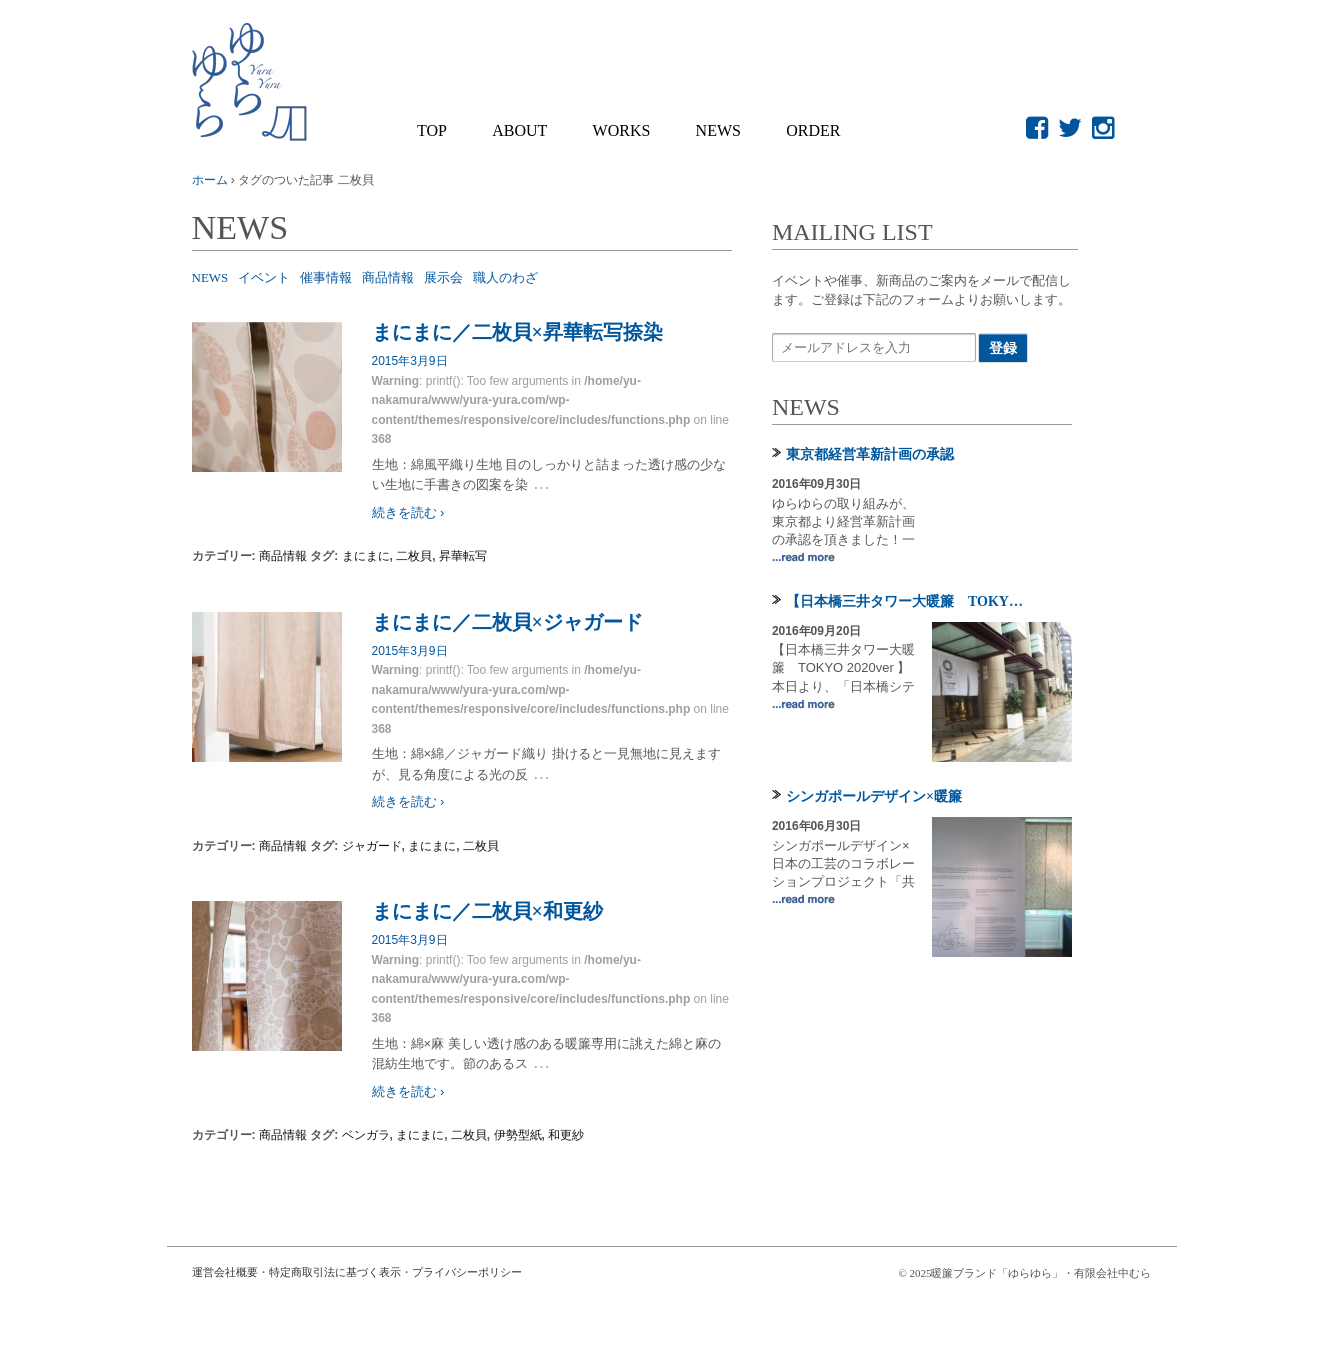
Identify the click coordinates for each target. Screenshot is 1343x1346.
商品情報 (388, 277)
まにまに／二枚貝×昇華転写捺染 (517, 332)
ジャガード (372, 846)
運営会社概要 (225, 1272)
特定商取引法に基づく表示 (335, 1272)
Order (813, 130)
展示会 (443, 277)
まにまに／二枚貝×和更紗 (487, 911)
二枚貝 (414, 556)
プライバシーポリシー (467, 1272)
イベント (264, 277)
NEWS (718, 130)
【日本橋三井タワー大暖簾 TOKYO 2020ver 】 (909, 601)
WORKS (622, 130)
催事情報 (326, 277)
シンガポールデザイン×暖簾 (874, 796)
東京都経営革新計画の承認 (870, 454)
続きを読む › (408, 512)
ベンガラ (366, 1135)
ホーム (210, 180)
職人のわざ (505, 277)
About (519, 130)
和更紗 (566, 1135)
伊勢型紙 (518, 1135)
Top (432, 130)
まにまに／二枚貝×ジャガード (507, 622)
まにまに (366, 556)
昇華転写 (463, 556)
